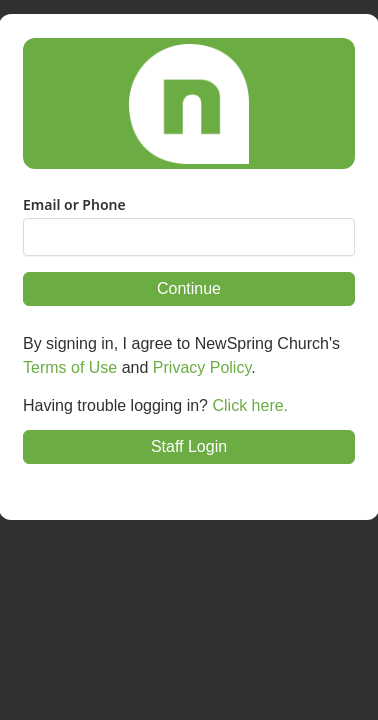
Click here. (250, 405)
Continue (189, 288)
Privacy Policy (202, 367)
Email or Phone (74, 205)
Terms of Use (70, 367)
